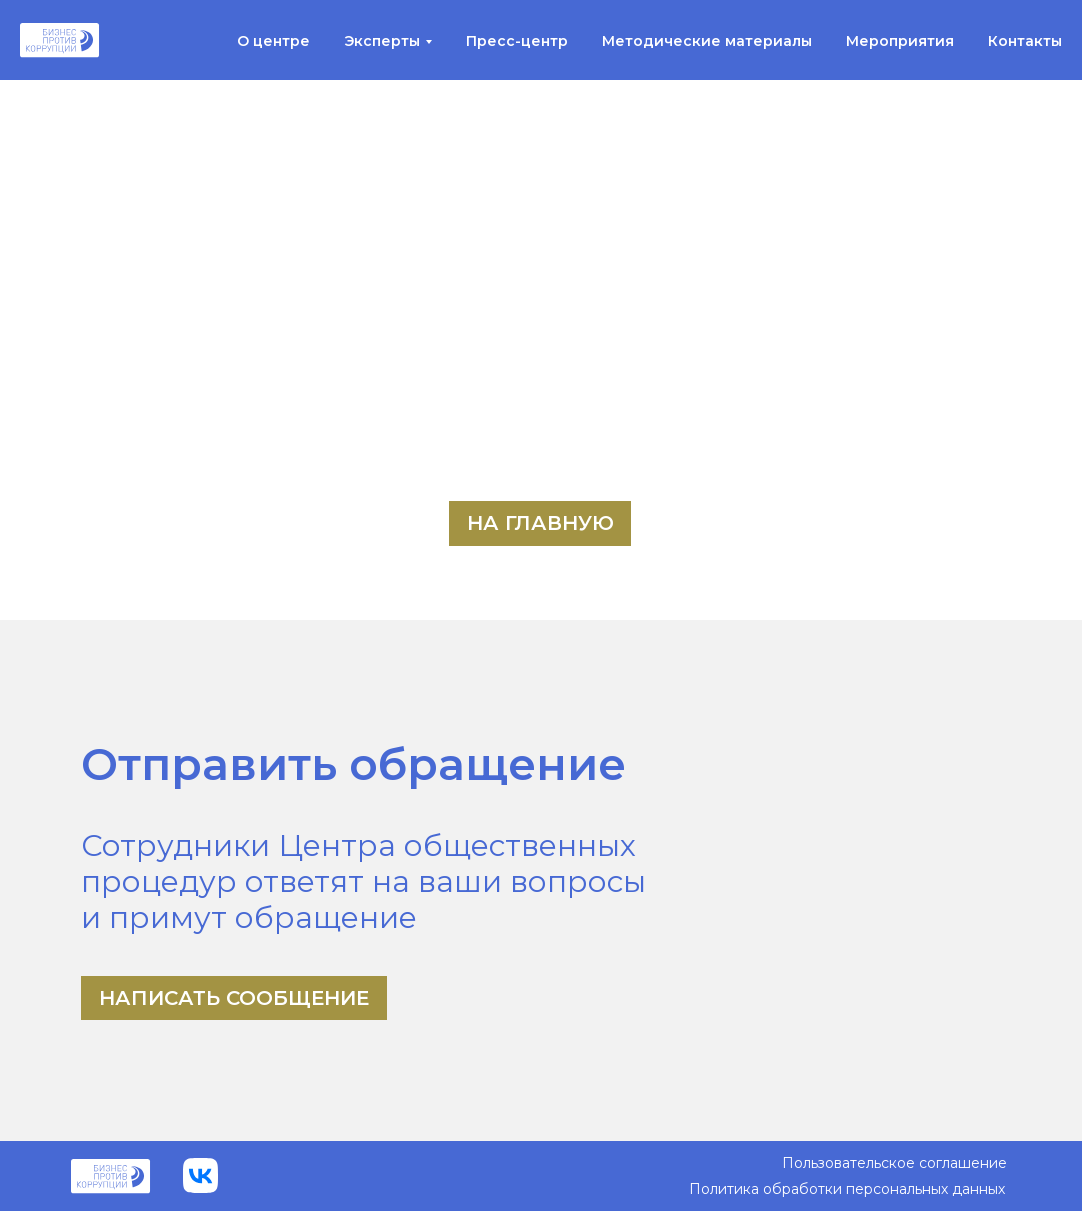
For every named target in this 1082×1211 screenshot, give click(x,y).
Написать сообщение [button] (234, 998)
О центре (273, 41)
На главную (540, 523)
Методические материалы (707, 41)
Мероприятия (900, 41)
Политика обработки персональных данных (847, 1189)
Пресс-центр (517, 41)
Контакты (1025, 41)
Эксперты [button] (382, 41)
